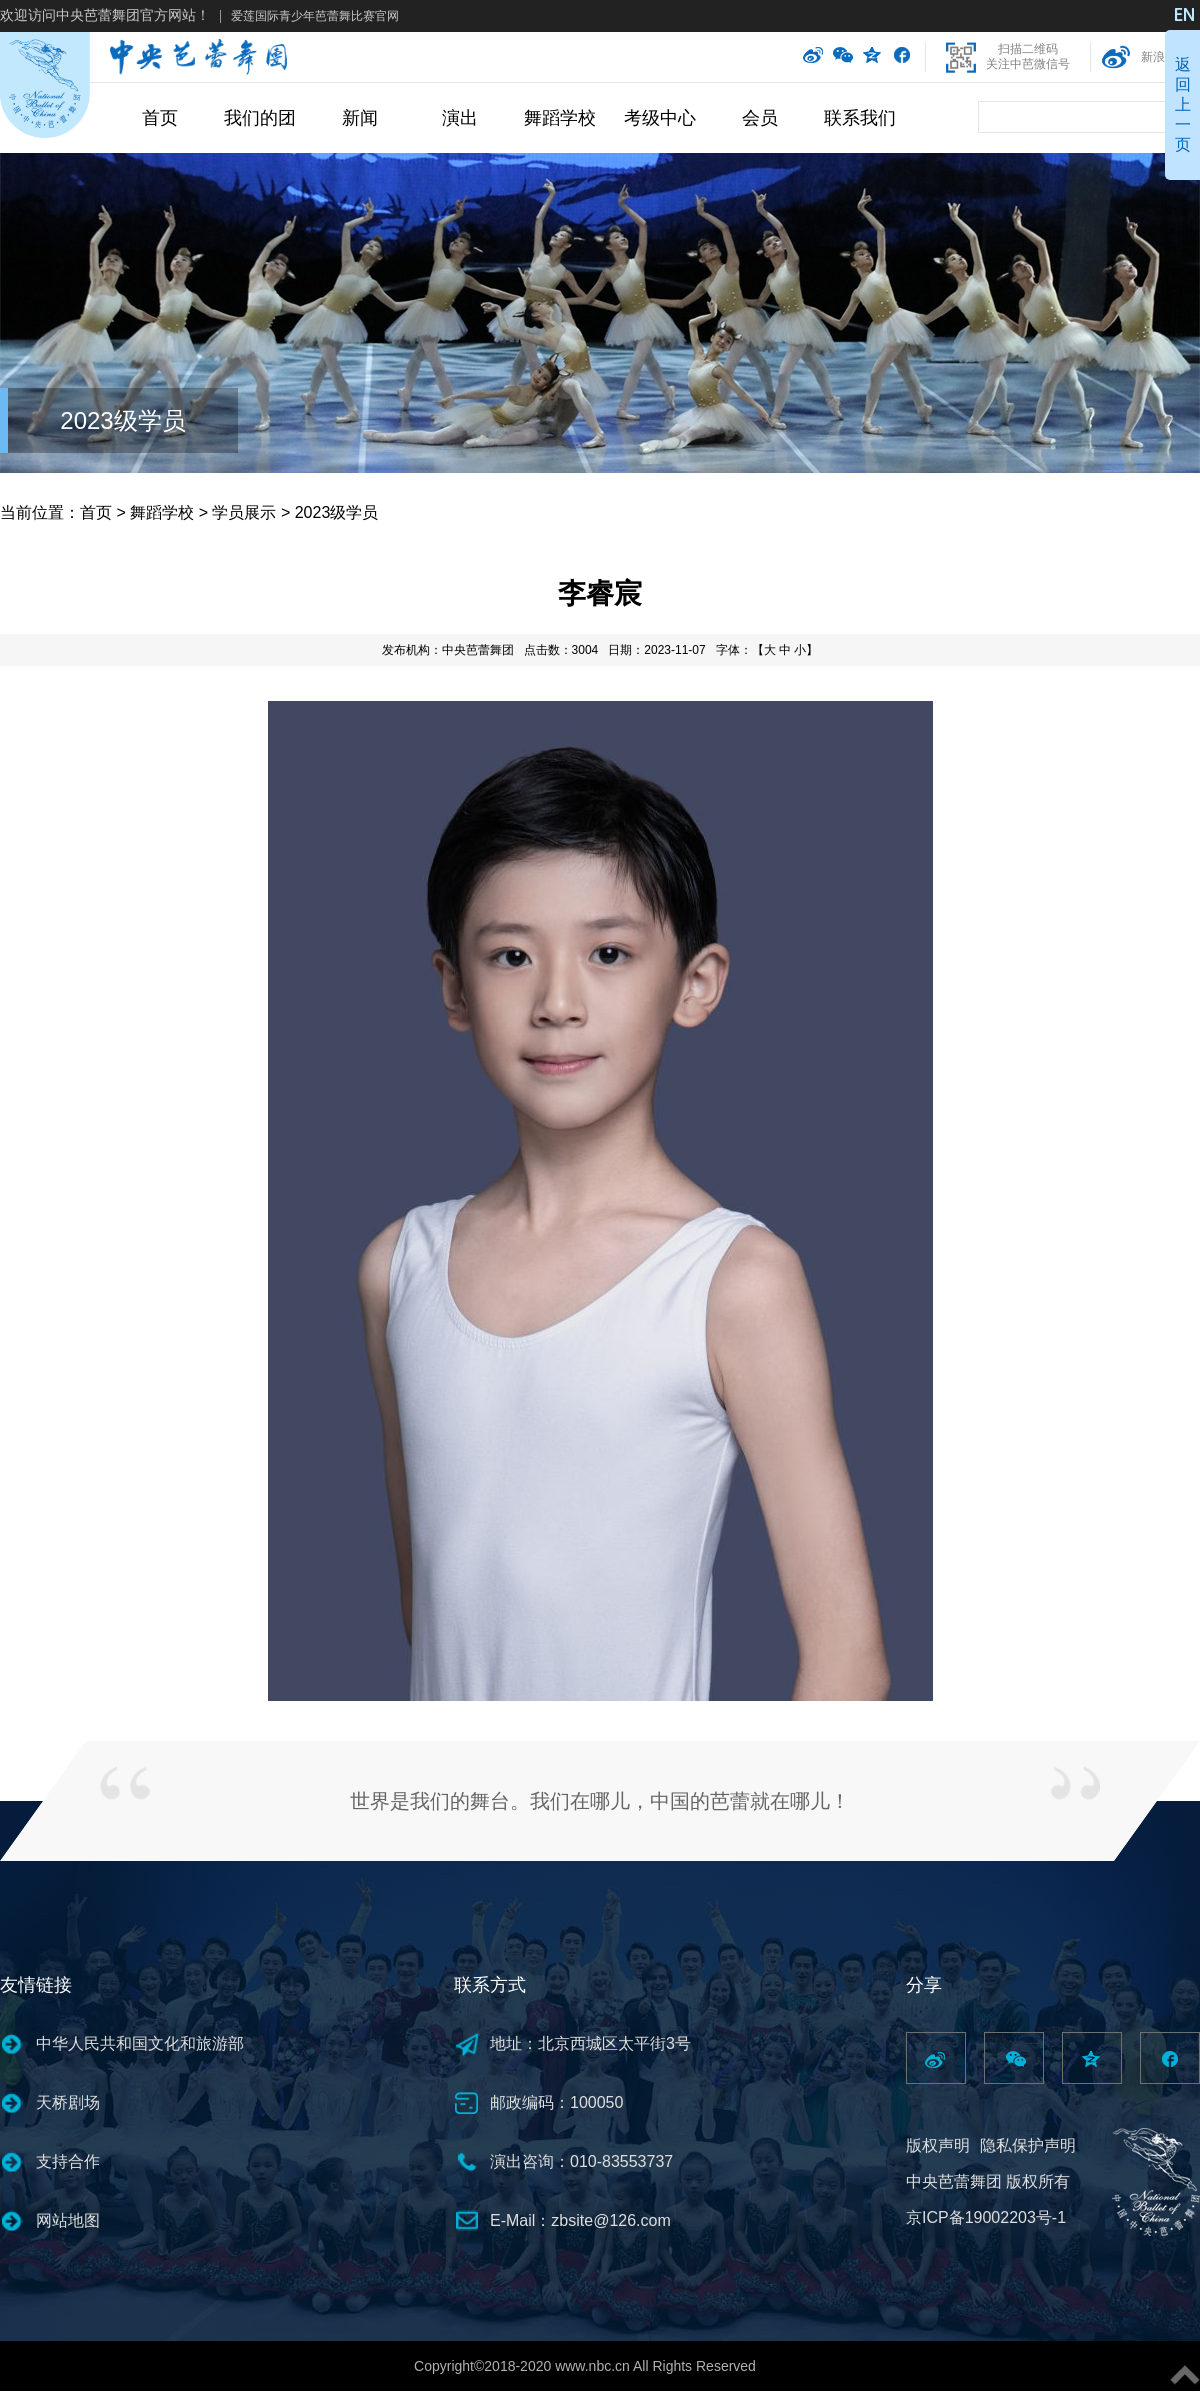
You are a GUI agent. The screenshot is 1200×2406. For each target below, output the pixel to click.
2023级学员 (122, 420)
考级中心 (660, 118)
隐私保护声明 (1028, 2145)
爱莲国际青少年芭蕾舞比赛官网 (315, 16)
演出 (460, 118)
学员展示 (244, 512)
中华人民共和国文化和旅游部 (140, 2043)
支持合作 (68, 2161)
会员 (760, 118)
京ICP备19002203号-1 (986, 2217)
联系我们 (860, 118)
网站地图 (68, 2220)
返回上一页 (1183, 104)
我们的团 (260, 118)
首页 (160, 118)
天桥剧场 (68, 2102)
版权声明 (938, 2145)
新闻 (360, 118)
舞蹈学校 (560, 118)
